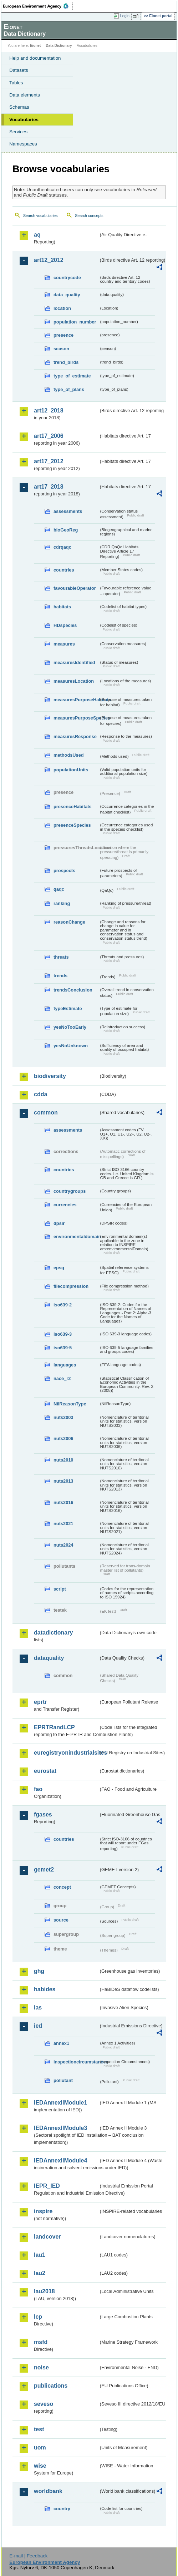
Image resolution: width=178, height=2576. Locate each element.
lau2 (39, 2273)
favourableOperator (75, 588)
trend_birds (66, 362)
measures (64, 644)
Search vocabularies (40, 215)
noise (41, 2367)
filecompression (71, 1286)
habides (44, 1989)
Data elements (24, 95)
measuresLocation (74, 681)
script (60, 1589)
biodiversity (50, 1076)
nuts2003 (63, 1417)
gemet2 (44, 1870)
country (62, 2508)
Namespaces (23, 144)
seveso (43, 2404)
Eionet (35, 46)
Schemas (19, 107)
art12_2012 (48, 260)
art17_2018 (48, 487)
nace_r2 (62, 1378)
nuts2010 (63, 1460)
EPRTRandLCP (54, 1727)
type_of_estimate (72, 376)
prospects (64, 870)
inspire (43, 2211)
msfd (40, 2342)
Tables (16, 82)
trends (60, 975)
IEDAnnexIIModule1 (60, 2103)
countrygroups (70, 1191)
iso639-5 (63, 1347)
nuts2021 (63, 1523)
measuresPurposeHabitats (76, 699)
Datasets (18, 70)
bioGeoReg (66, 530)
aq (37, 235)
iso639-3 (63, 1334)
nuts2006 (63, 1438)
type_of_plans (69, 389)
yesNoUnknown (71, 1045)
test (39, 2429)
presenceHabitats (73, 806)
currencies (65, 1204)
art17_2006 (48, 436)
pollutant (63, 2080)
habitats (62, 606)
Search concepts (89, 215)
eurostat (45, 1771)
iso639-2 (63, 1304)
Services (18, 131)
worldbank (48, 2491)
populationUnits (71, 769)
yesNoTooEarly (70, 1027)
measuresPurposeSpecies (76, 718)
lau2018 (44, 2291)
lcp (38, 2317)
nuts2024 (63, 1545)
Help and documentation (35, 58)
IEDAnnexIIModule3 (60, 2128)
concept (62, 1887)
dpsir (59, 1223)
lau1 (39, 2255)
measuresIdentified (74, 662)
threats (61, 957)
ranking (62, 903)
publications (50, 2386)
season (61, 348)
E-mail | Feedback (28, 2555)
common (46, 1112)
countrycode (67, 277)
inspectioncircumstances (76, 2062)
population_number (75, 322)
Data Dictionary (59, 46)
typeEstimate (68, 1008)
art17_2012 (48, 461)
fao (38, 1789)
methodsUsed (69, 755)
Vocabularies (24, 119)
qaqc (59, 889)
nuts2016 (63, 1502)
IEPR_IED (47, 2186)
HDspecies (65, 625)
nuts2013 (63, 1481)
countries (64, 570)
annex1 (61, 2043)
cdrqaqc (62, 547)
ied (38, 2026)
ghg (39, 1971)
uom (40, 2447)
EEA (38, 6)
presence (63, 335)
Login (124, 16)
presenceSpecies (72, 825)
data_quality (67, 294)
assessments (68, 511)
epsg (59, 1267)
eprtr (40, 1702)
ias (38, 2007)
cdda (40, 1094)
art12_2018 (48, 410)
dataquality (49, 1658)
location (62, 308)
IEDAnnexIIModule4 (60, 2160)
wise (40, 2466)
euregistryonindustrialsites (66, 1753)
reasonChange (69, 922)
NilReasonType (70, 1403)
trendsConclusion (73, 990)
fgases (43, 1814)
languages (65, 1365)
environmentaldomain (76, 1236)
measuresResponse (75, 736)
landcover (47, 2237)
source (61, 1920)
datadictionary (53, 1633)
